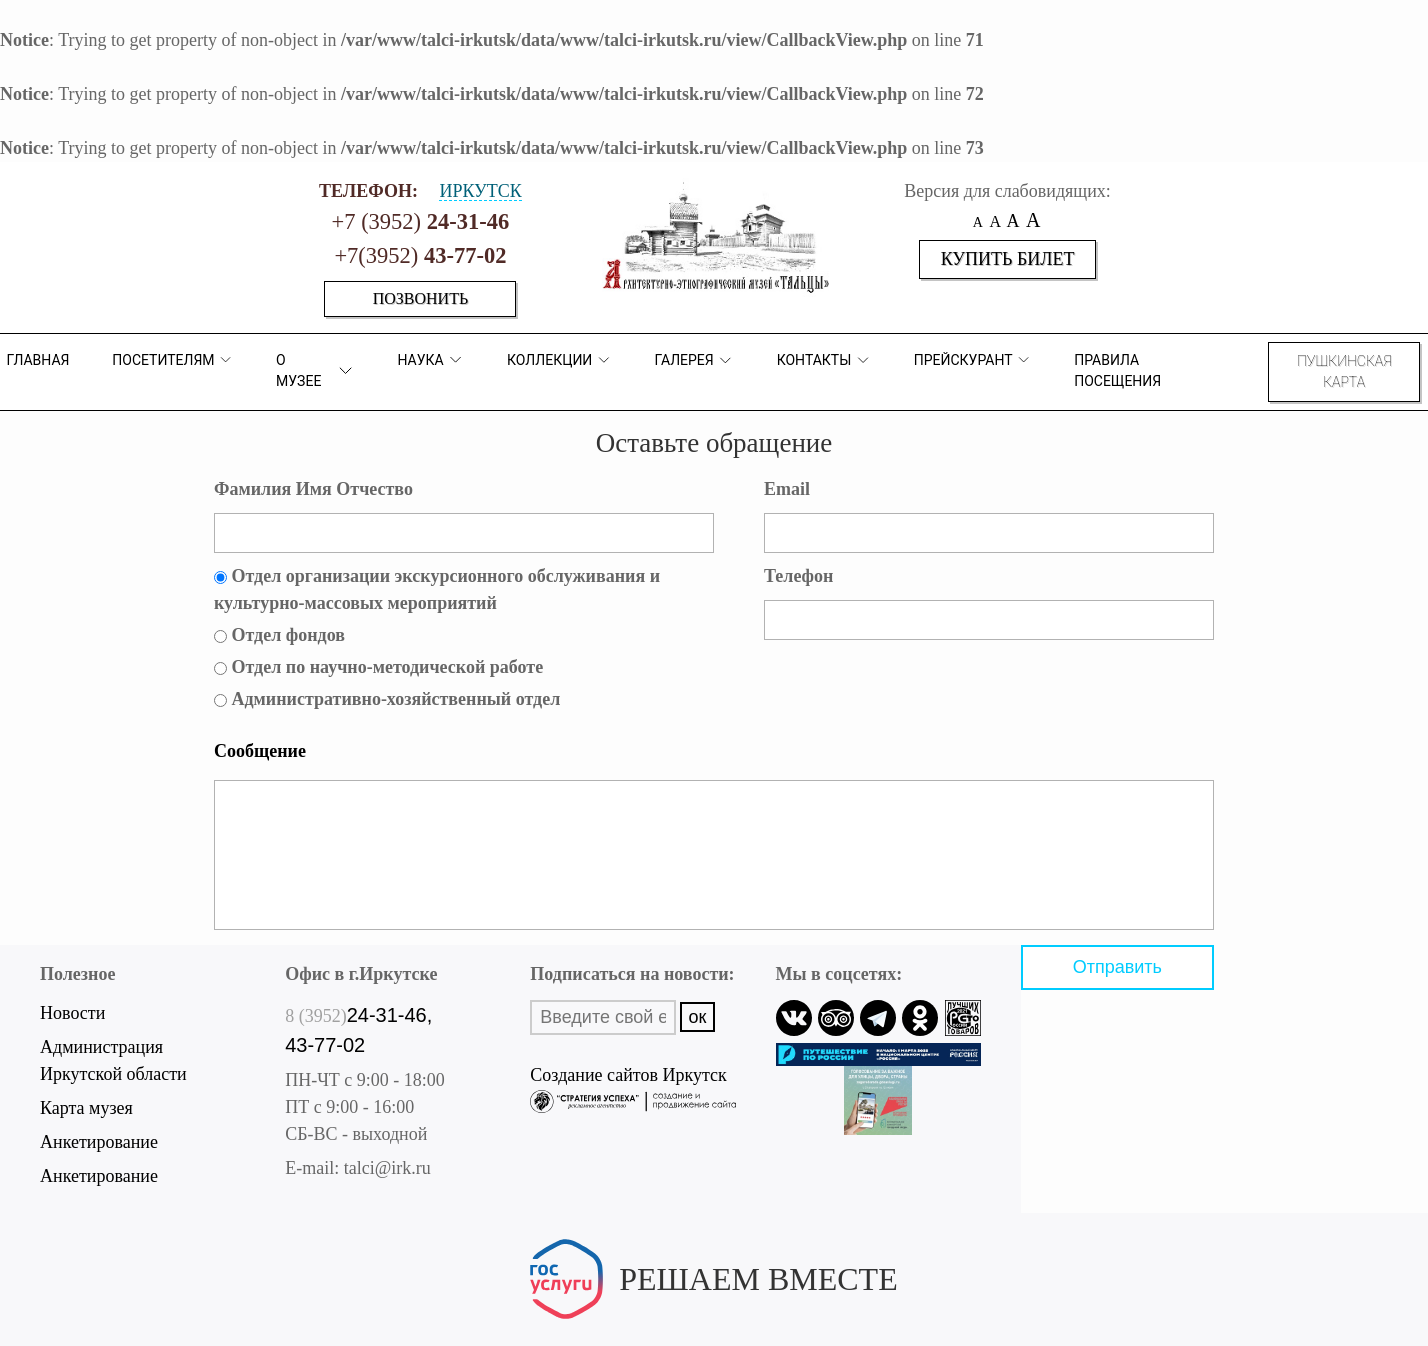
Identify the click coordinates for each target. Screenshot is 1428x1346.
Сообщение (260, 751)
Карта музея (86, 1108)
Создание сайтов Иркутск (632, 1077)
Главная (37, 360)
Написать (714, 1311)
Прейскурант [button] (973, 360)
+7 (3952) (421, 221)
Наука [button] (430, 359)
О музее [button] (315, 370)
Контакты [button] (824, 360)
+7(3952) (420, 255)
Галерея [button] (693, 360)
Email (787, 489)
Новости (72, 1013)
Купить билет (1008, 259)
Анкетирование (99, 1142)
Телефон (798, 576)
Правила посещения (1117, 370)
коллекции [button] (559, 360)
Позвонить (420, 298)
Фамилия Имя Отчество (313, 489)
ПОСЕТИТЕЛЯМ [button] (172, 360)
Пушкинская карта (1344, 371)
